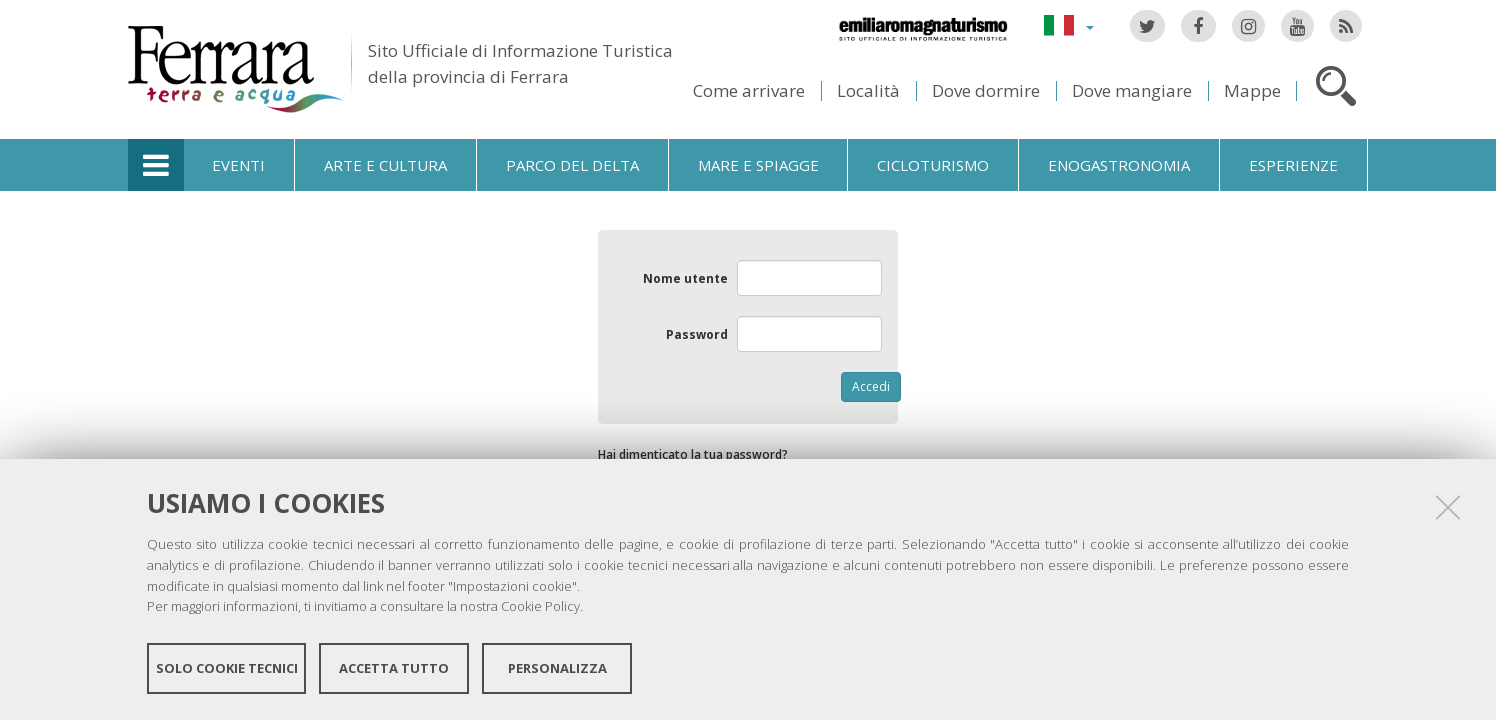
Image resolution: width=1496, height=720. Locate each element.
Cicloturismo (933, 165)
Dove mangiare (1132, 90)
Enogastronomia (1119, 165)
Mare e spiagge (758, 165)
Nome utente (685, 278)
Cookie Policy (540, 606)
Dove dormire (986, 90)
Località (868, 90)
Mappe (1252, 90)
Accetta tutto (394, 668)
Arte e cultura (385, 165)
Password (697, 334)
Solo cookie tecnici (227, 668)
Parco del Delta (572, 165)
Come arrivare (749, 90)
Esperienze (1293, 165)
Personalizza (557, 668)
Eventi (238, 165)
